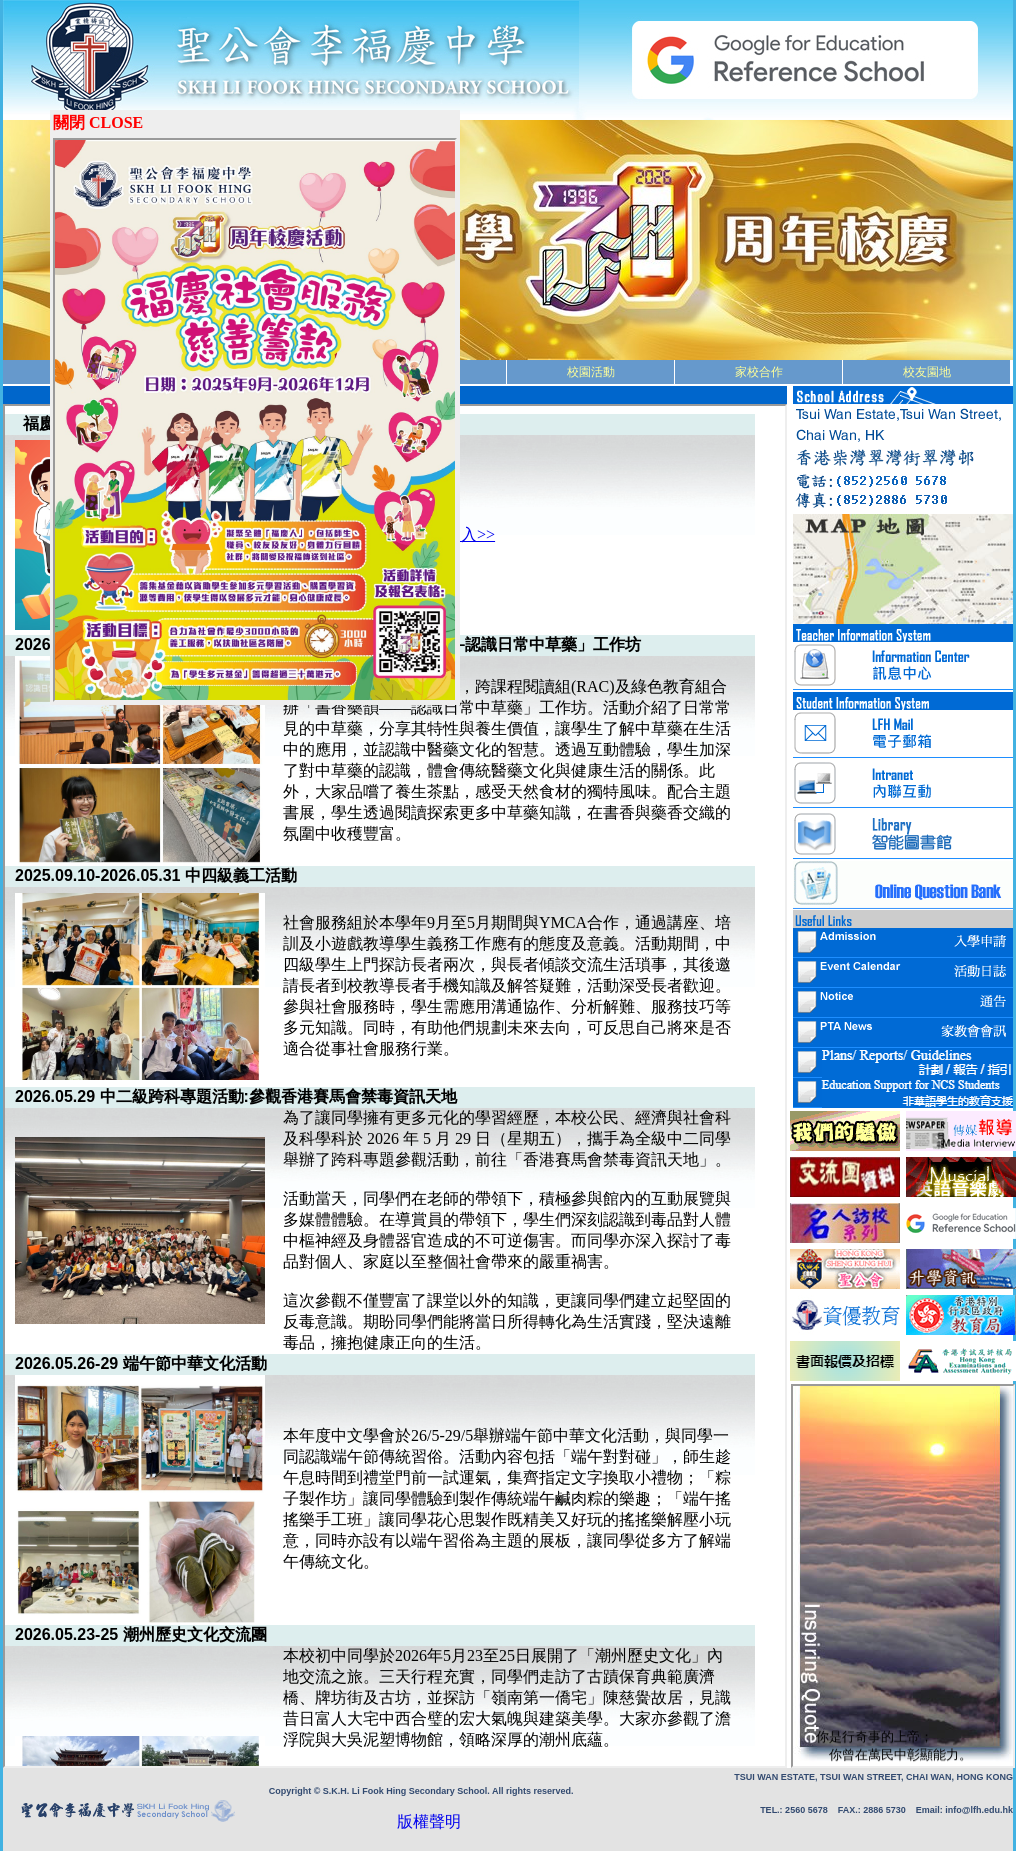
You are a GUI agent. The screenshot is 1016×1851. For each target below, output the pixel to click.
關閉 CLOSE (98, 122)
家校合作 (759, 372)
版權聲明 (365, 1821)
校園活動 (591, 372)
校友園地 (927, 372)
